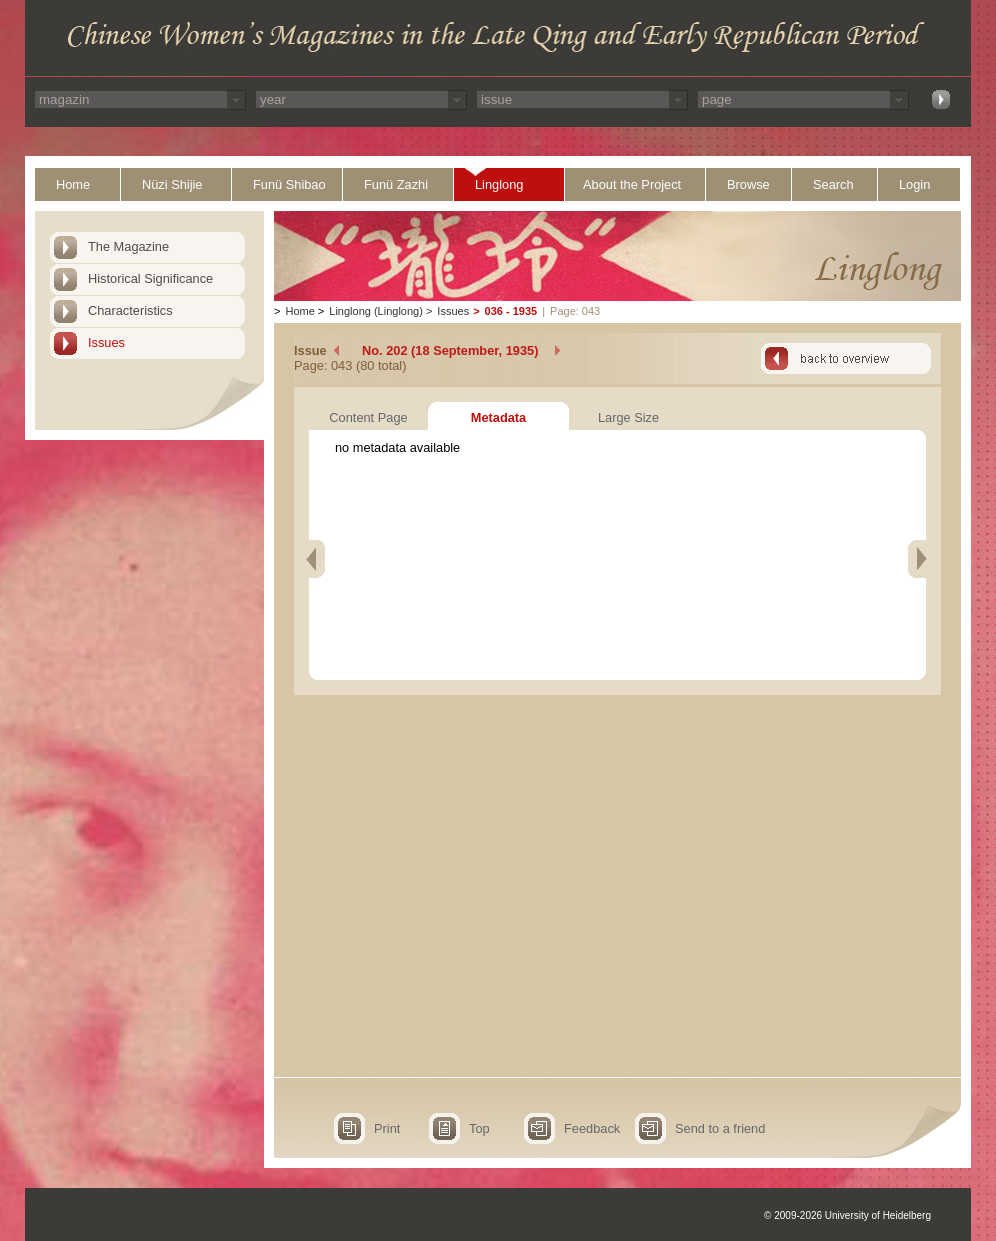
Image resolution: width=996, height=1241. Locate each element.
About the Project (632, 184)
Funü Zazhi (396, 184)
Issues (106, 342)
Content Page (368, 417)
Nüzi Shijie (172, 184)
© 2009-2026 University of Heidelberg (847, 1215)
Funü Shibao (289, 184)
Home (73, 184)
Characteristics (130, 310)
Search (833, 184)
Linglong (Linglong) (376, 311)
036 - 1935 (511, 311)
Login (914, 184)
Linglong (499, 184)
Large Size (628, 417)
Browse (748, 184)
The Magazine (128, 246)
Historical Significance (150, 278)
